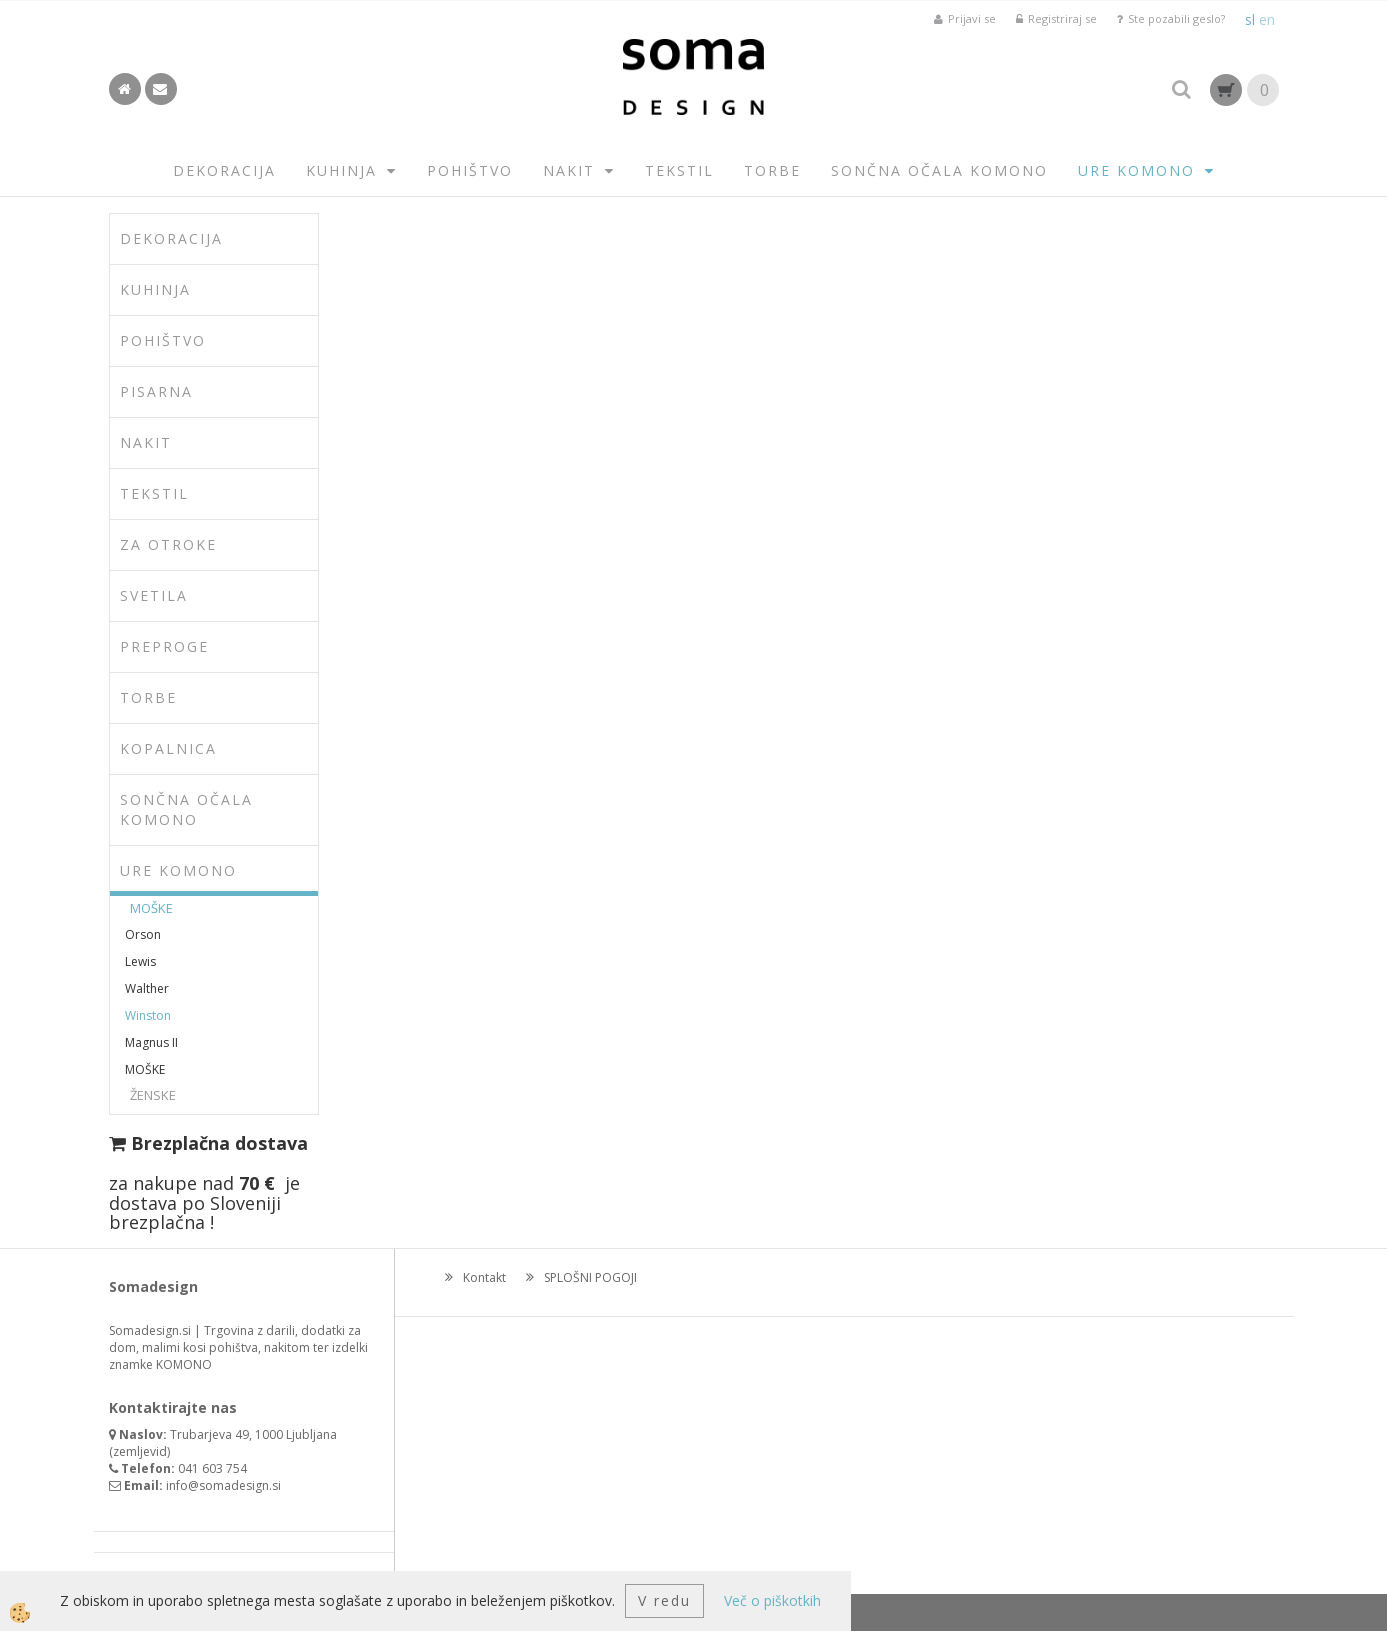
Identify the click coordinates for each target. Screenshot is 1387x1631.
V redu (664, 1600)
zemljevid (140, 1451)
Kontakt (484, 1277)
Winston (148, 1015)
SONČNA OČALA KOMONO (939, 170)
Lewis (140, 961)
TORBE (772, 170)
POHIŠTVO (470, 170)
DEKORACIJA (224, 170)
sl (1250, 19)
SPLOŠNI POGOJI (590, 1277)
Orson (143, 934)
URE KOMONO (1136, 170)
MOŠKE (151, 908)
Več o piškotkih (772, 1600)
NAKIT (569, 170)
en (1267, 19)
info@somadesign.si (223, 1485)
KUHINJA (341, 170)
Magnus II (151, 1042)
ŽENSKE (153, 1095)
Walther (147, 988)
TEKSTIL (679, 170)
